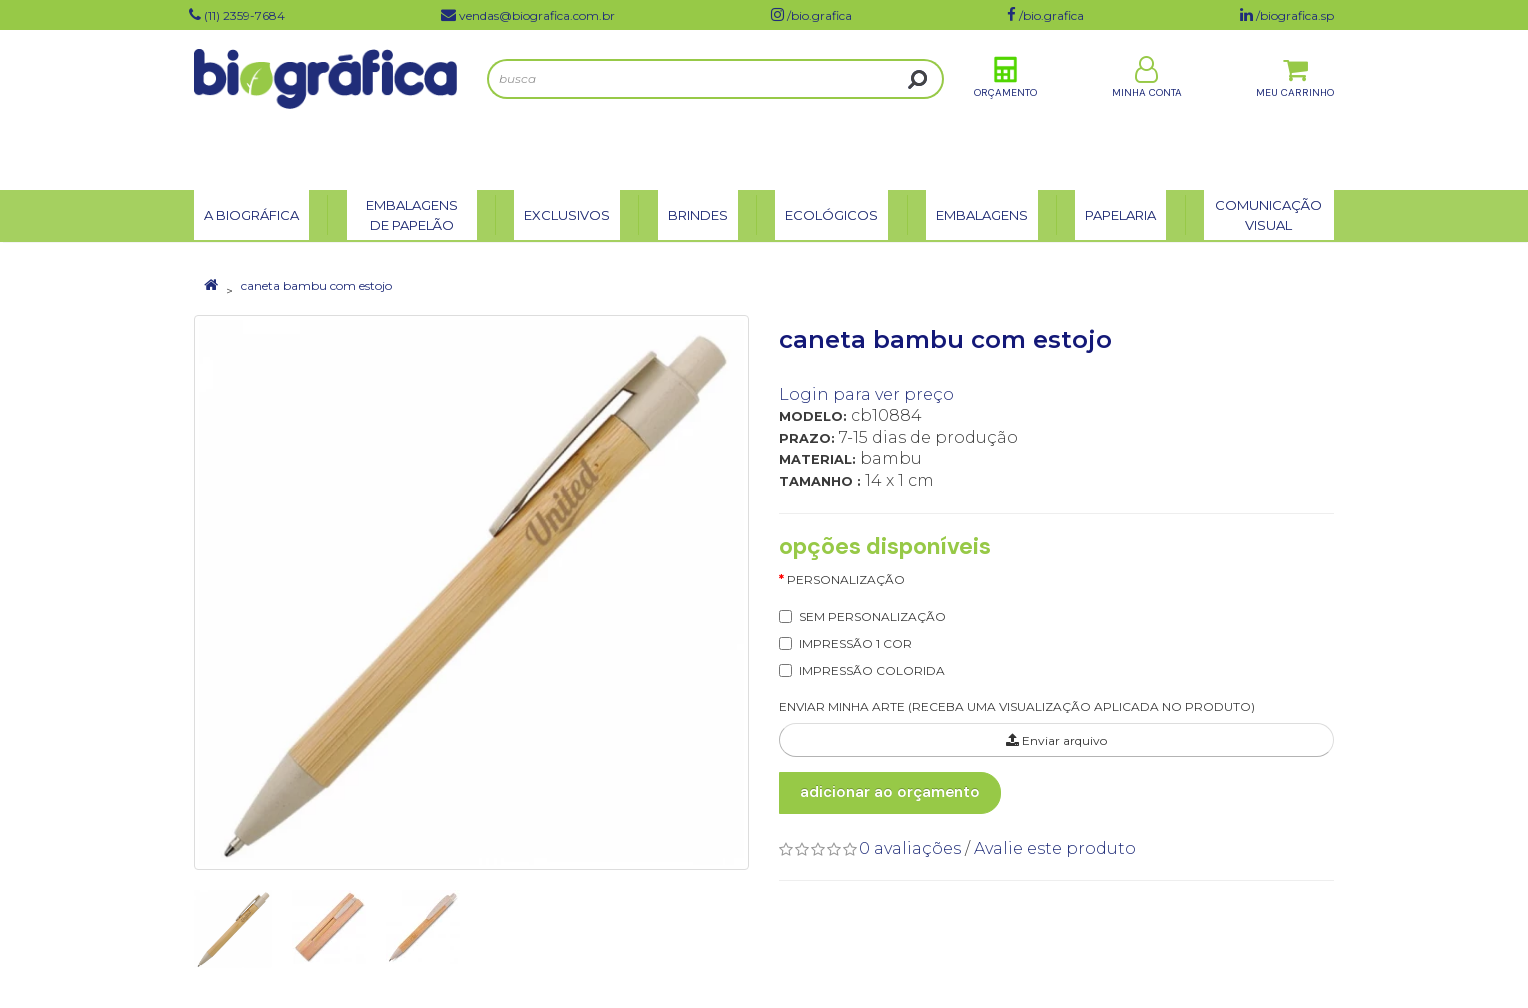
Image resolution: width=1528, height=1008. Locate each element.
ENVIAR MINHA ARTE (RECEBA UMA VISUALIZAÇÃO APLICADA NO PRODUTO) (1017, 706)
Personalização (846, 579)
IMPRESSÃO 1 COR (855, 643)
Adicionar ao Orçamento (890, 792)
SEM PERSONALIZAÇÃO (872, 616)
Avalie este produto (1055, 848)
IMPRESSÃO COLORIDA (872, 670)
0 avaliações (910, 848)
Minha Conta (1147, 108)
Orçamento (1005, 108)
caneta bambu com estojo (316, 285)
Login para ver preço (866, 394)
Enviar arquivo (1056, 740)
